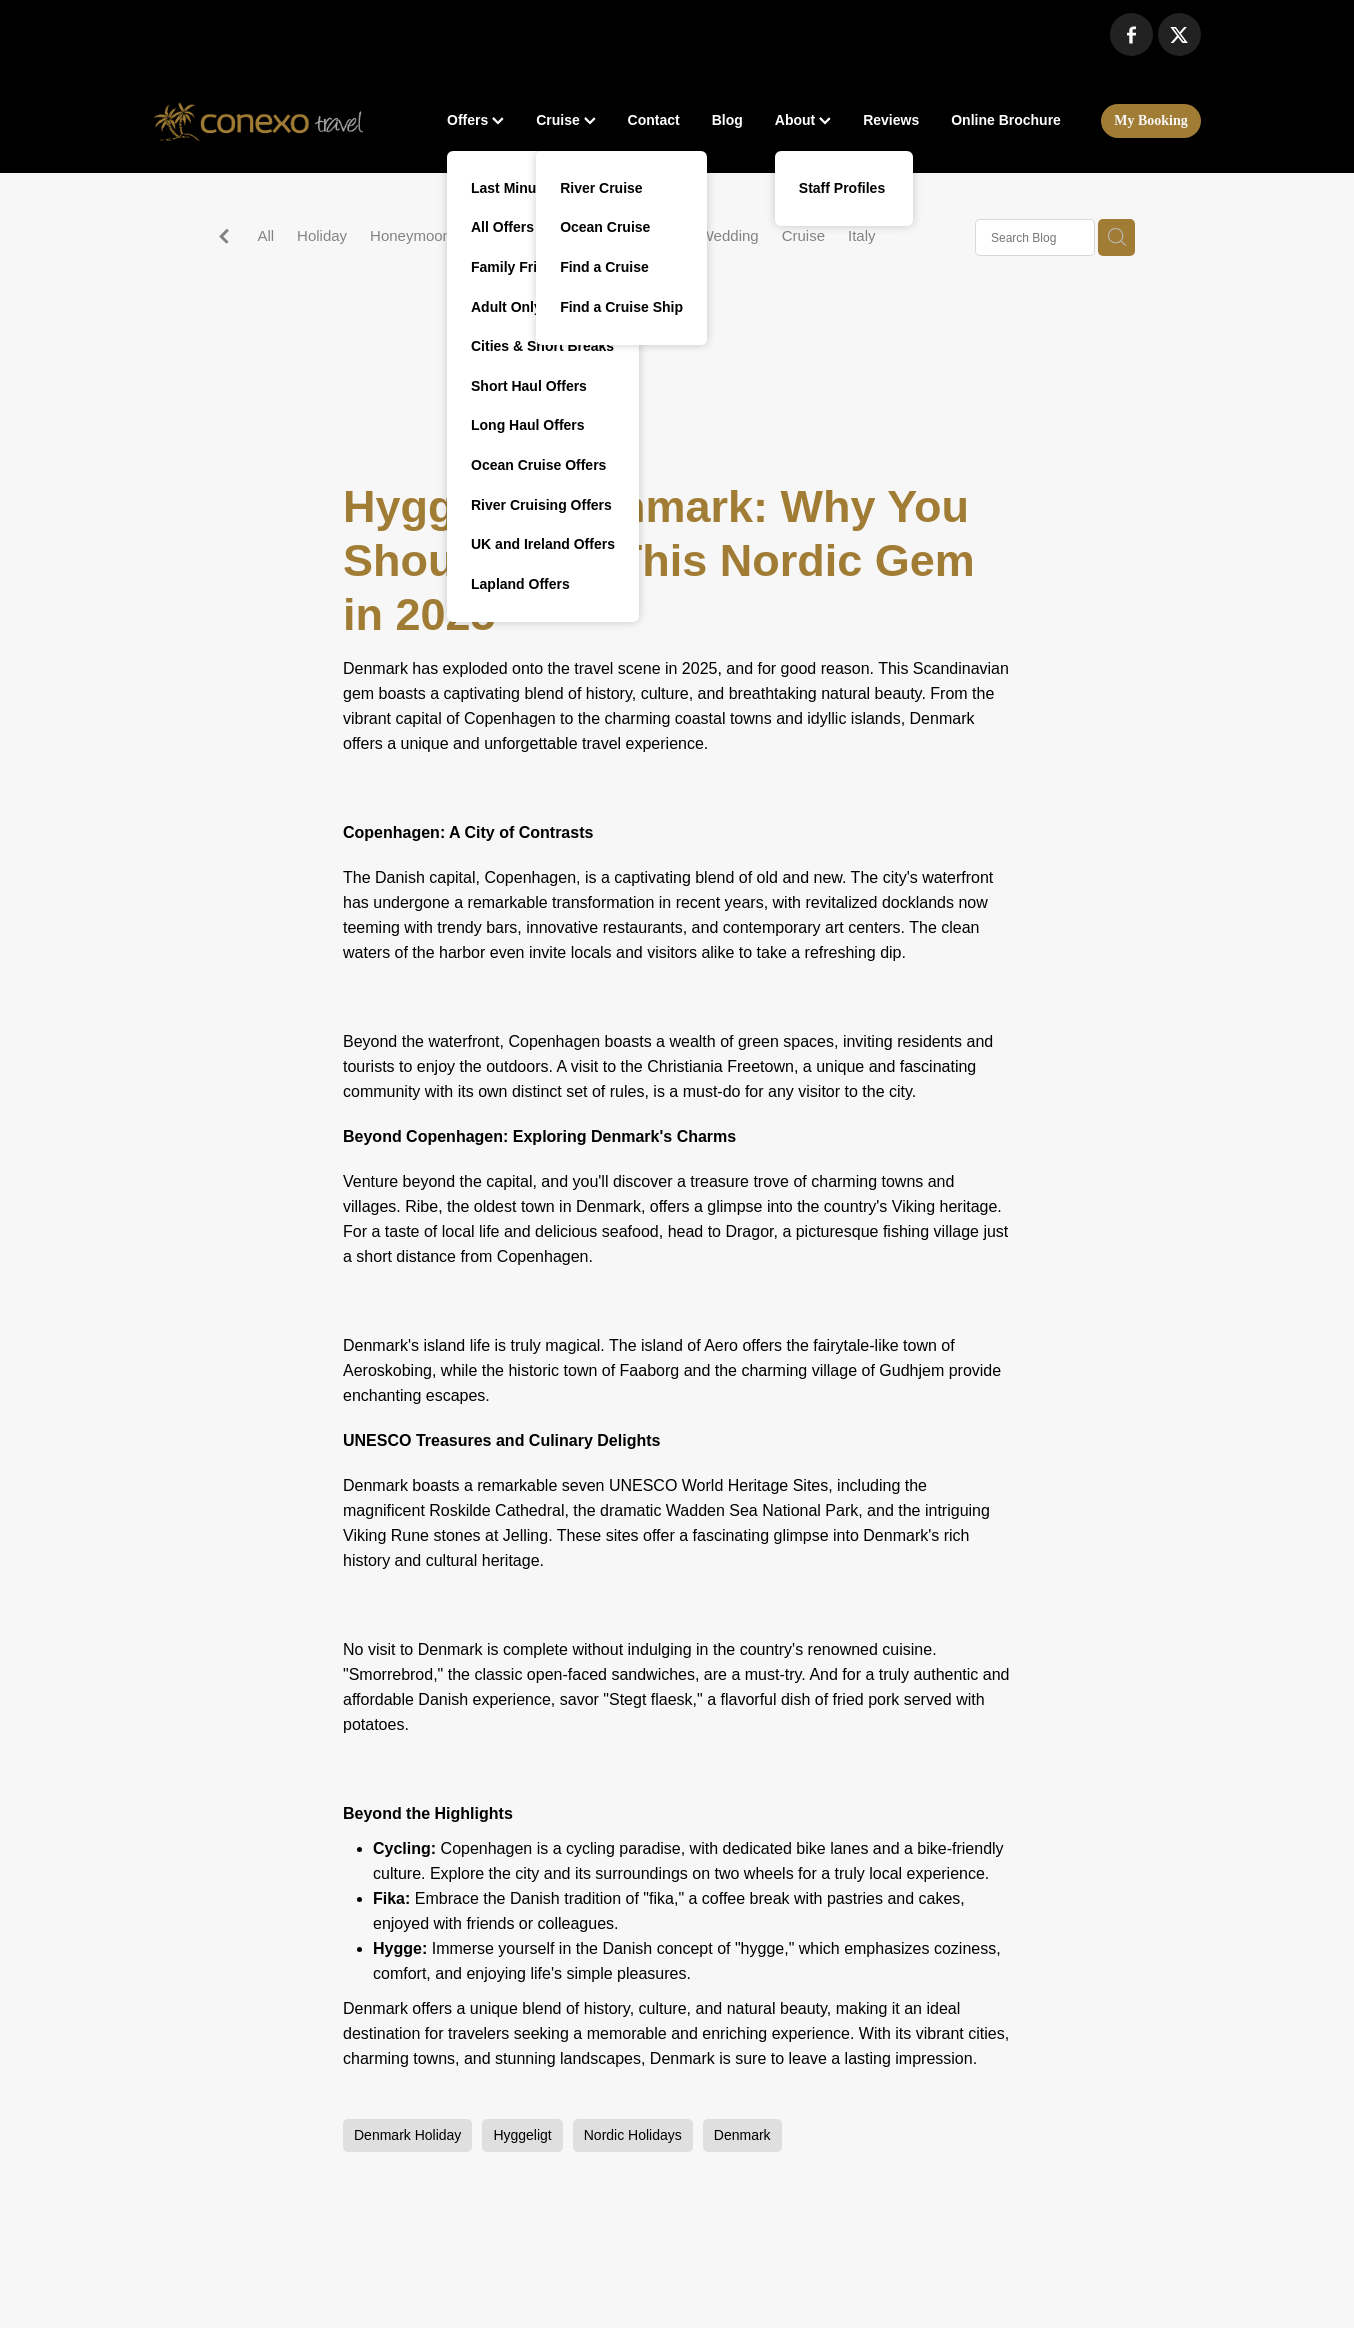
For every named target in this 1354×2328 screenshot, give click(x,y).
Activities (647, 235)
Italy (862, 235)
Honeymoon (410, 235)
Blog (727, 120)
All (265, 235)
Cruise (565, 120)
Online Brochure (1006, 120)
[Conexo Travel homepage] (258, 121)
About (803, 120)
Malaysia (503, 235)
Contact (654, 120)
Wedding (729, 235)
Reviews (891, 120)
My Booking (1151, 120)
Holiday (322, 235)
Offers (475, 120)
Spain (575, 235)
